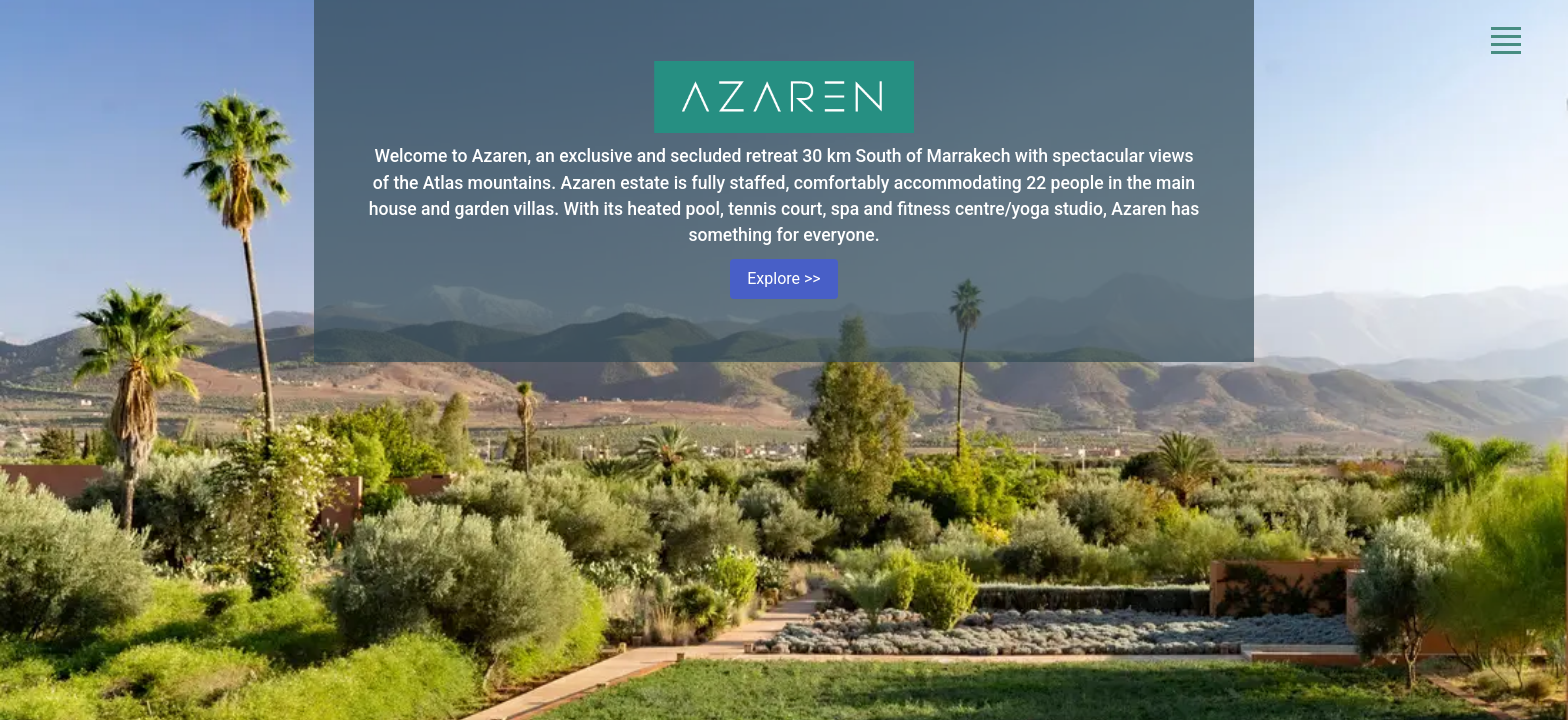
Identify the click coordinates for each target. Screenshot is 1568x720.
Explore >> (784, 278)
